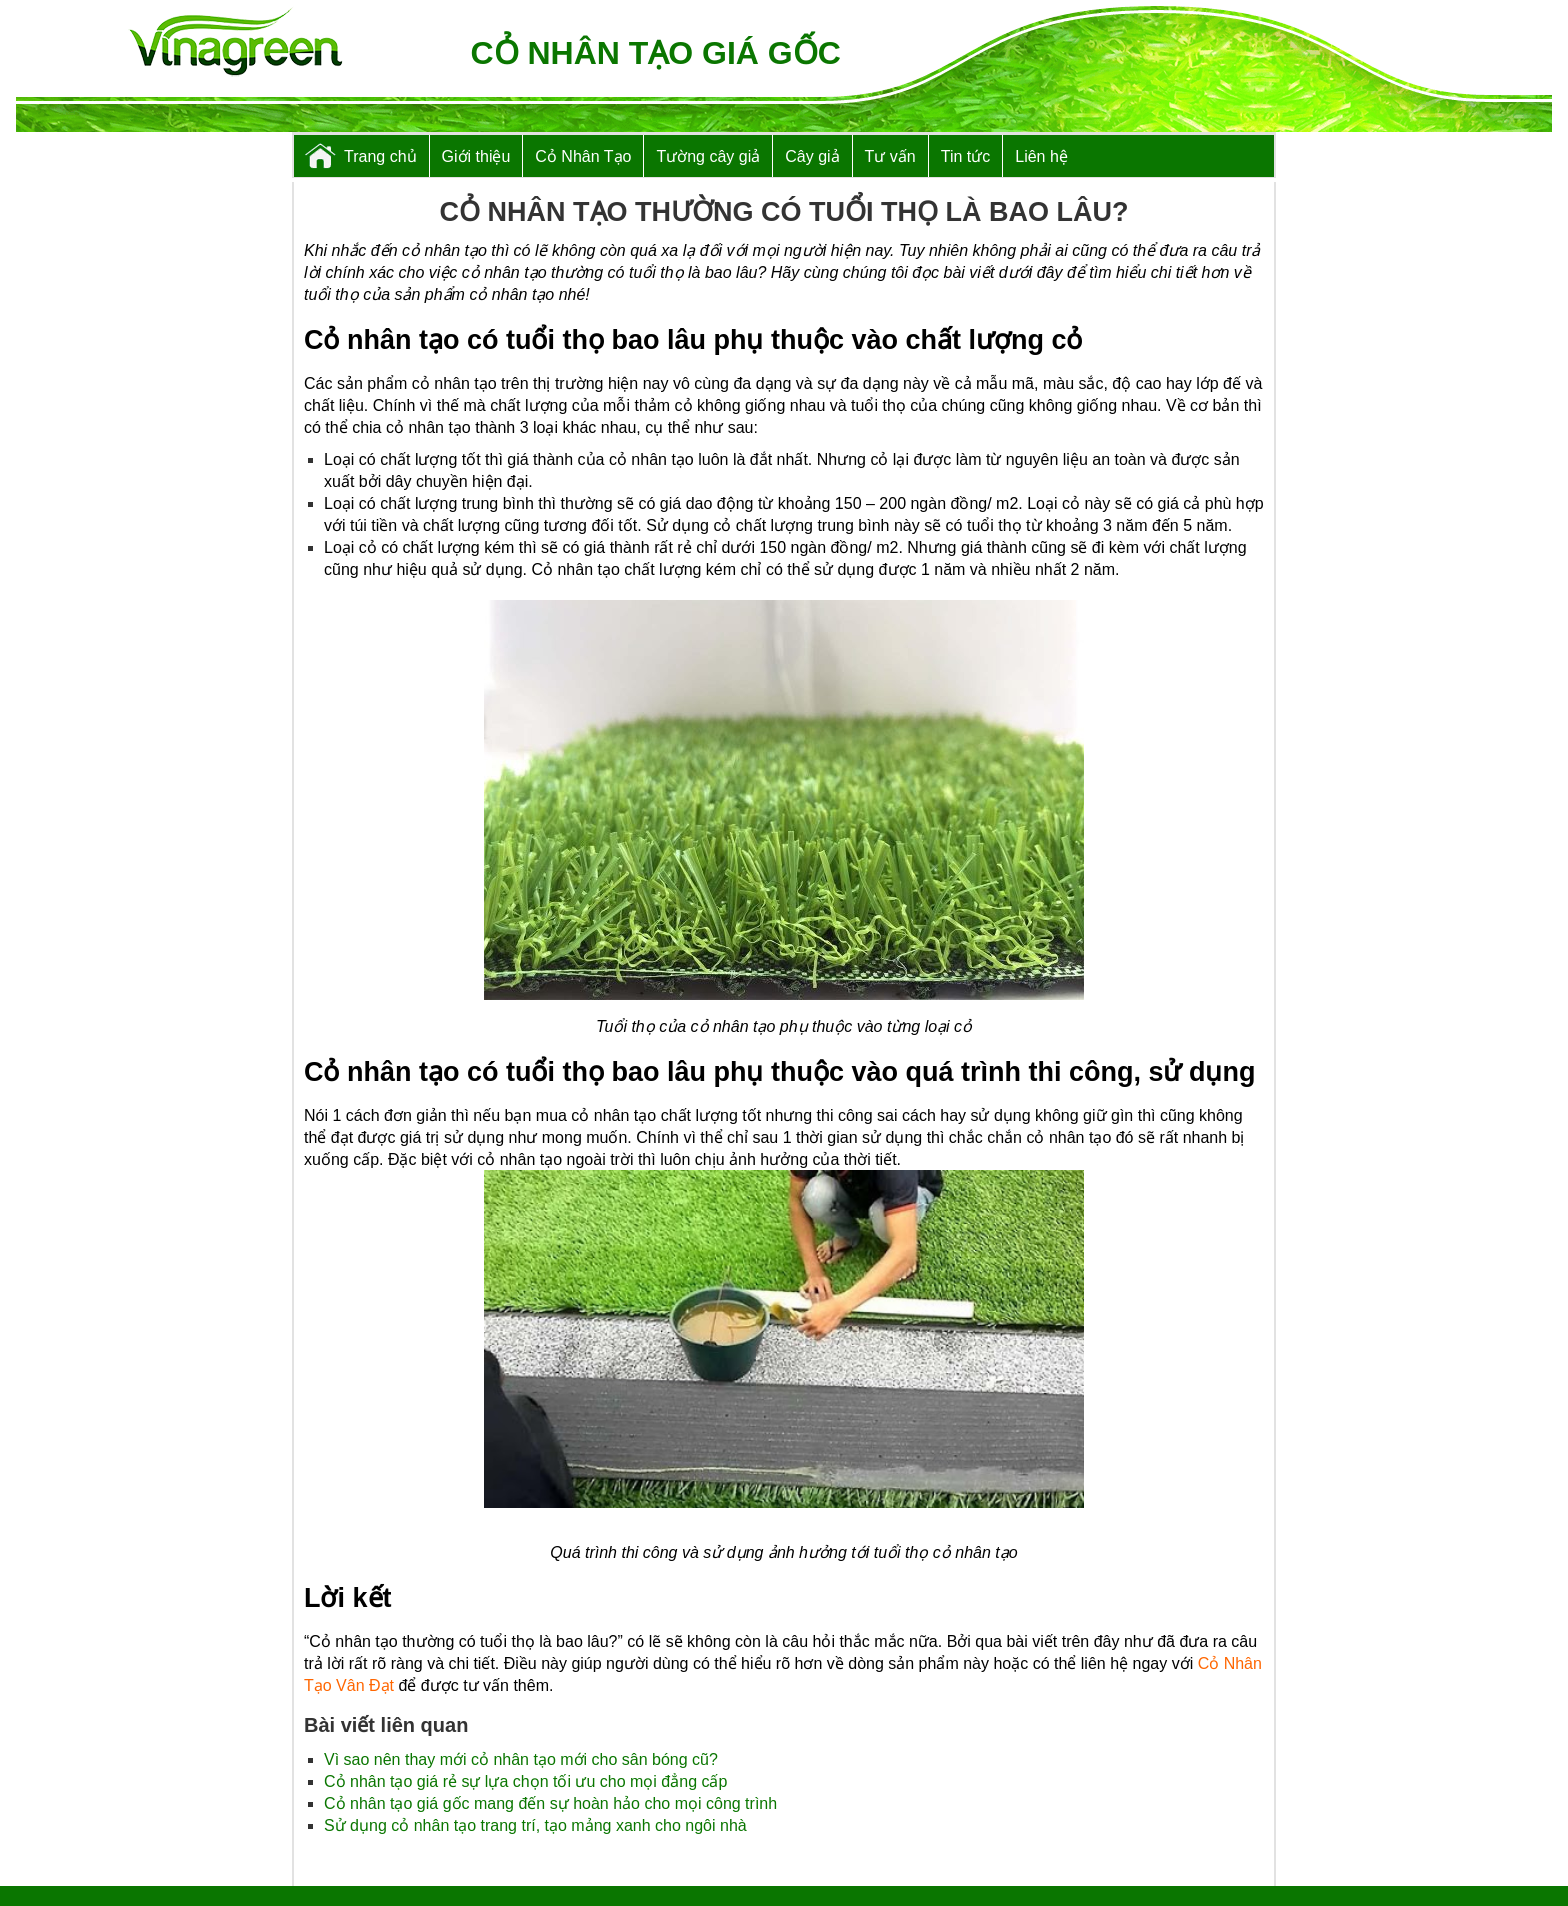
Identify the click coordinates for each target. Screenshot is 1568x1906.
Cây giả (812, 156)
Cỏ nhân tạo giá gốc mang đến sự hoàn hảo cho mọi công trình (550, 1803)
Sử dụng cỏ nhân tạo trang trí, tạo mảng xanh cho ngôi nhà (535, 1825)
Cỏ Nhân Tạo (583, 156)
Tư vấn (890, 156)
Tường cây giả (708, 156)
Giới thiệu (476, 156)
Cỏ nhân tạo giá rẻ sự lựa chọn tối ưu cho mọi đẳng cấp (525, 1781)
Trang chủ (380, 156)
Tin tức (966, 156)
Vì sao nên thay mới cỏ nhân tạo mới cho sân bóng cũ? (521, 1759)
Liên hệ (1041, 156)
